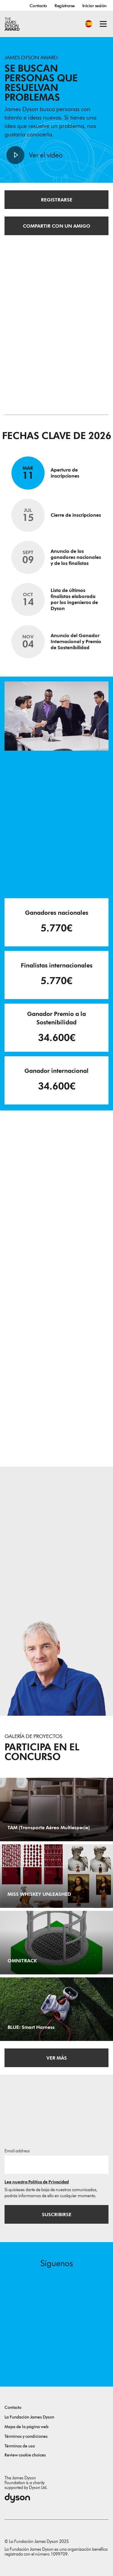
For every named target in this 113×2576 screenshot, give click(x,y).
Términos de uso (20, 2446)
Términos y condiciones (26, 2436)
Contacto (38, 5)
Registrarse (65, 5)
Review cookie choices (25, 2455)
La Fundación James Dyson (29, 2417)
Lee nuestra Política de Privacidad (37, 2182)
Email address (17, 2151)
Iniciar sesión (94, 5)
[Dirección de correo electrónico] (56, 2164)
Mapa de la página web (27, 2426)
